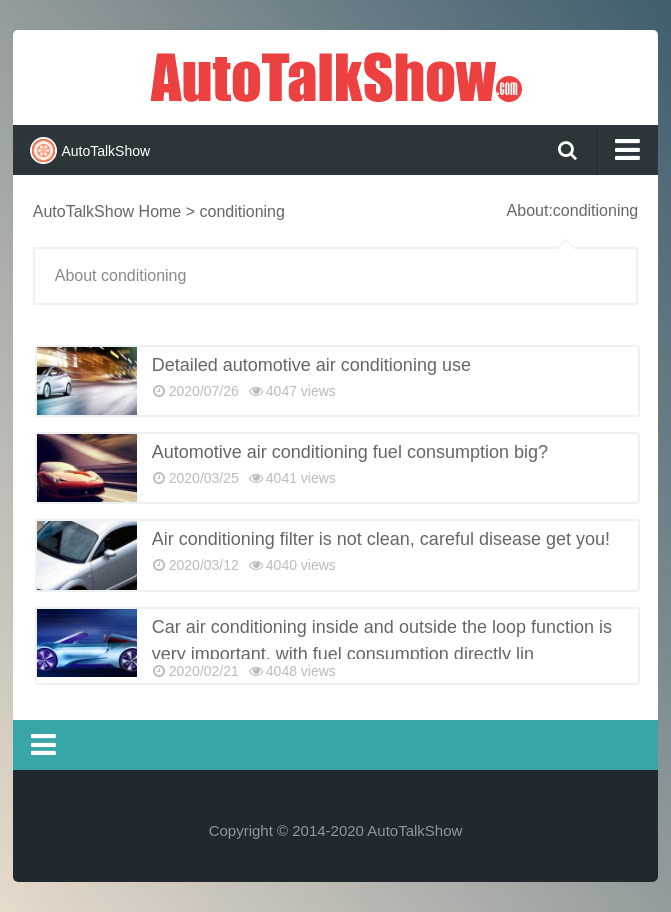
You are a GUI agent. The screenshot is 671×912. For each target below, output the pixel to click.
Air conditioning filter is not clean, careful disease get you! (381, 539)
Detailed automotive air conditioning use (311, 365)
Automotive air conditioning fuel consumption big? (350, 452)
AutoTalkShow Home (107, 211)
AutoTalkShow (336, 75)
